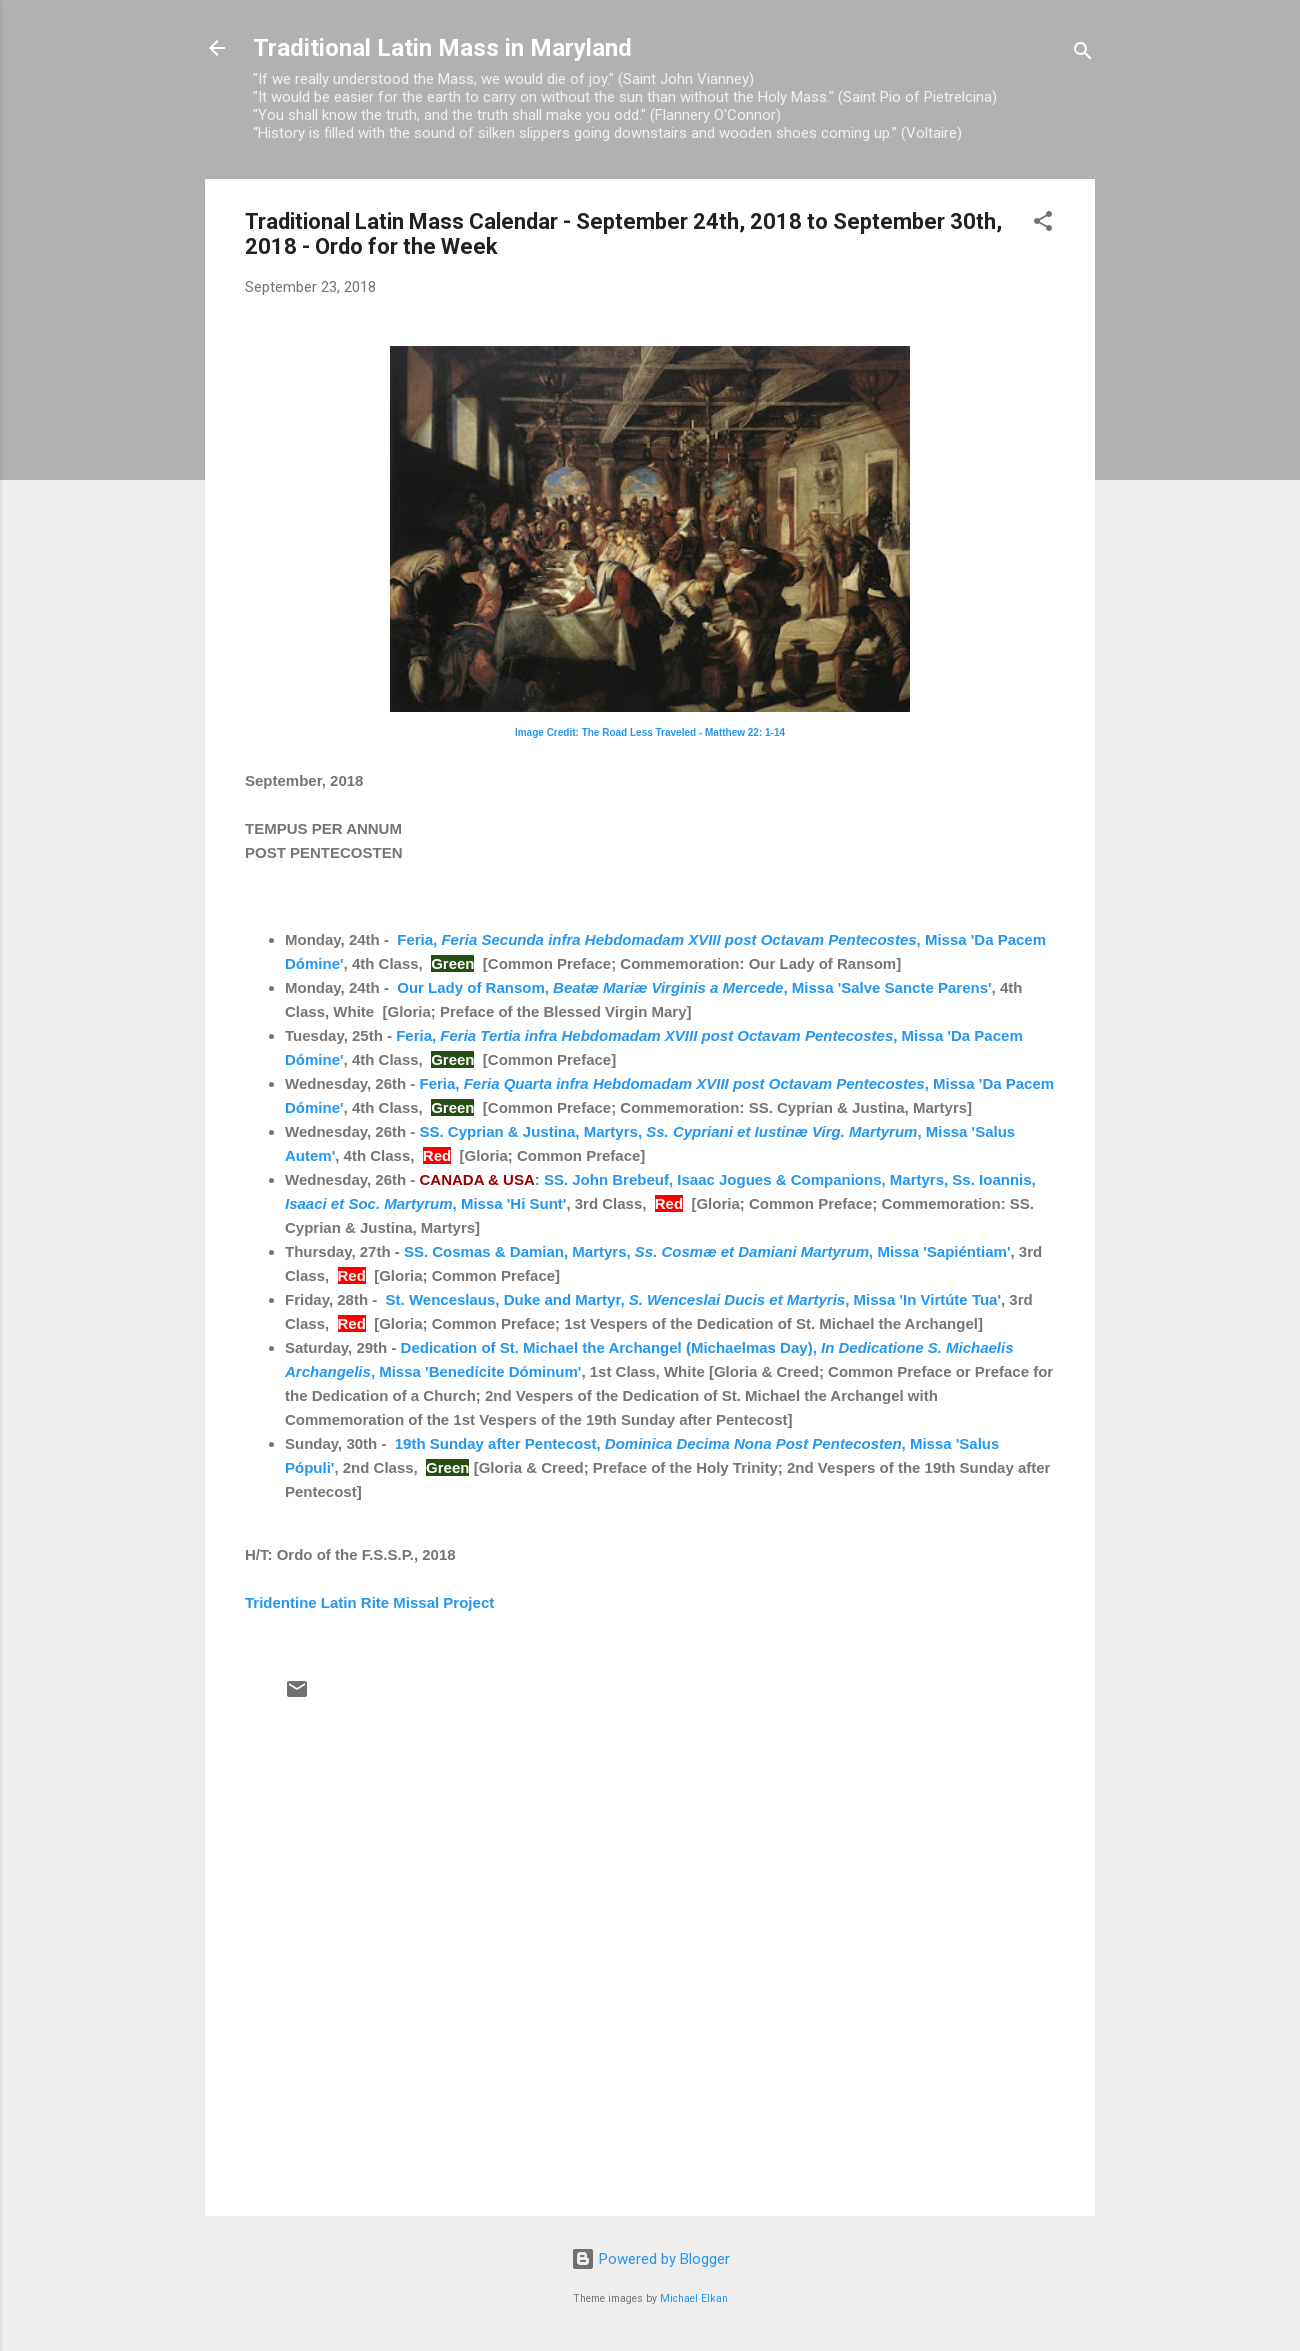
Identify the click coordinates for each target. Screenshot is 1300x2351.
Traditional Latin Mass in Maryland (442, 48)
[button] (1043, 224)
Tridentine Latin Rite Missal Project (369, 1602)
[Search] (1083, 54)
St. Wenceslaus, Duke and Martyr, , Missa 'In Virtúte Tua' (693, 1299)
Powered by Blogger (650, 2259)
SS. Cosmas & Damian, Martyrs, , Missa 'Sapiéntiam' (707, 1251)
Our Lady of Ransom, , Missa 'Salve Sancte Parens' (694, 987)
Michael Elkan (694, 2298)
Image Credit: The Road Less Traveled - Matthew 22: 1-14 (650, 732)
